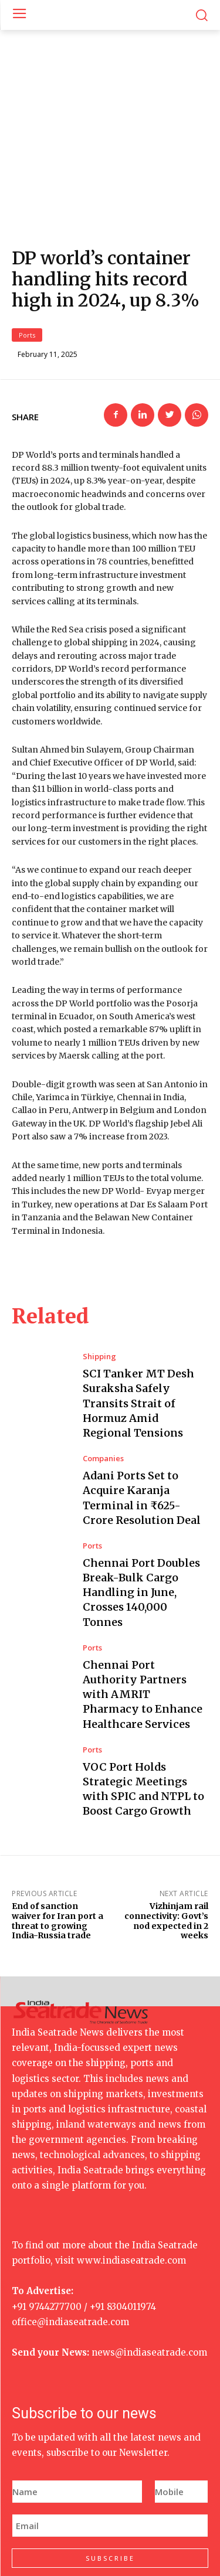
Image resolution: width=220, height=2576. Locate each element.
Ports (27, 266)
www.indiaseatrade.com (131, 2191)
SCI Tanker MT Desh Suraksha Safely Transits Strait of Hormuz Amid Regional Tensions (138, 1335)
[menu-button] (19, 15)
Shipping (99, 1288)
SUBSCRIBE (110, 2490)
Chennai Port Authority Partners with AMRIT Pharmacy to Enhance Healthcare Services (142, 1626)
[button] (201, 15)
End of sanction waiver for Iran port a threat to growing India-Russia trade (57, 1853)
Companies (103, 1390)
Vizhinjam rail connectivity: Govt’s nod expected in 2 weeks (166, 1853)
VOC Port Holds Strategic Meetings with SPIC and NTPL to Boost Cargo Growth (143, 1721)
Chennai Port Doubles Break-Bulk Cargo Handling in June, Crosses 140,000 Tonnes (141, 1524)
